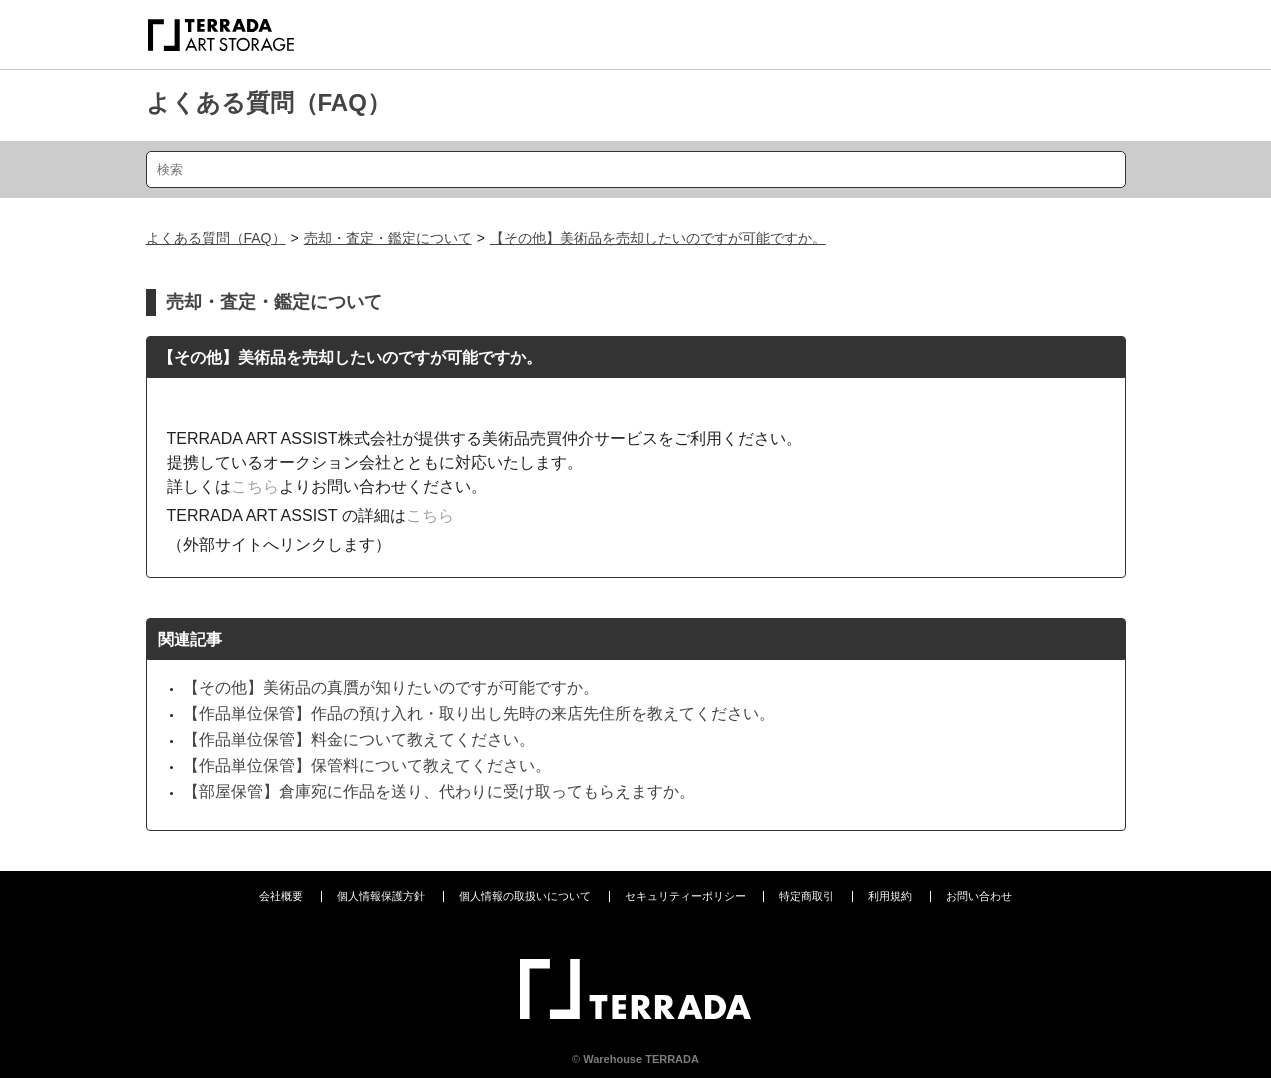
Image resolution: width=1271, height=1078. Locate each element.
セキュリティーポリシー (685, 896)
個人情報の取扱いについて (525, 896)
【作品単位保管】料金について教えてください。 (359, 739)
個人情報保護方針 (381, 896)
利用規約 (890, 896)
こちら (255, 486)
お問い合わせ (979, 896)
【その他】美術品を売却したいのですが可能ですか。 (658, 238)
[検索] (636, 169)
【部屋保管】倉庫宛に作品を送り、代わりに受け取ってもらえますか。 (439, 791)
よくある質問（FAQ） (268, 102)
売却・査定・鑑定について (388, 238)
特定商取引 (806, 896)
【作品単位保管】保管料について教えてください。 (367, 765)
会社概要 (281, 896)
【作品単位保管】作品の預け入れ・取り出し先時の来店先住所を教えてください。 (479, 713)
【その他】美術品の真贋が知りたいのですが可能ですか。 (391, 687)
